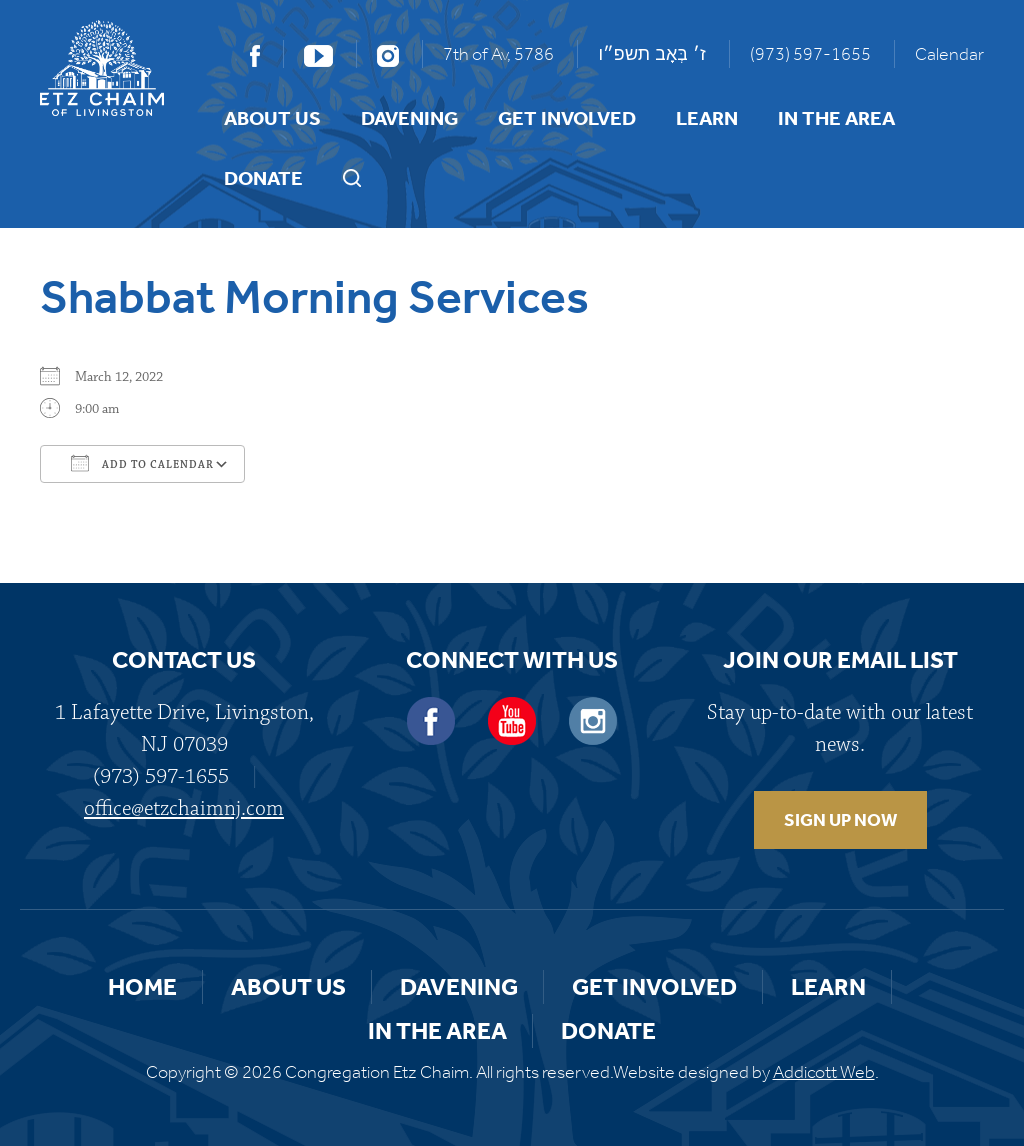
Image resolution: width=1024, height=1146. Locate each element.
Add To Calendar (142, 463)
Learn (707, 118)
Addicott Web (824, 1072)
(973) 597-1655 (810, 54)
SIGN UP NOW (840, 820)
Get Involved (567, 118)
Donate (263, 178)
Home (142, 987)
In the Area (836, 118)
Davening (409, 118)
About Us (272, 118)
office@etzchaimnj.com (184, 808)
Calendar (949, 54)
